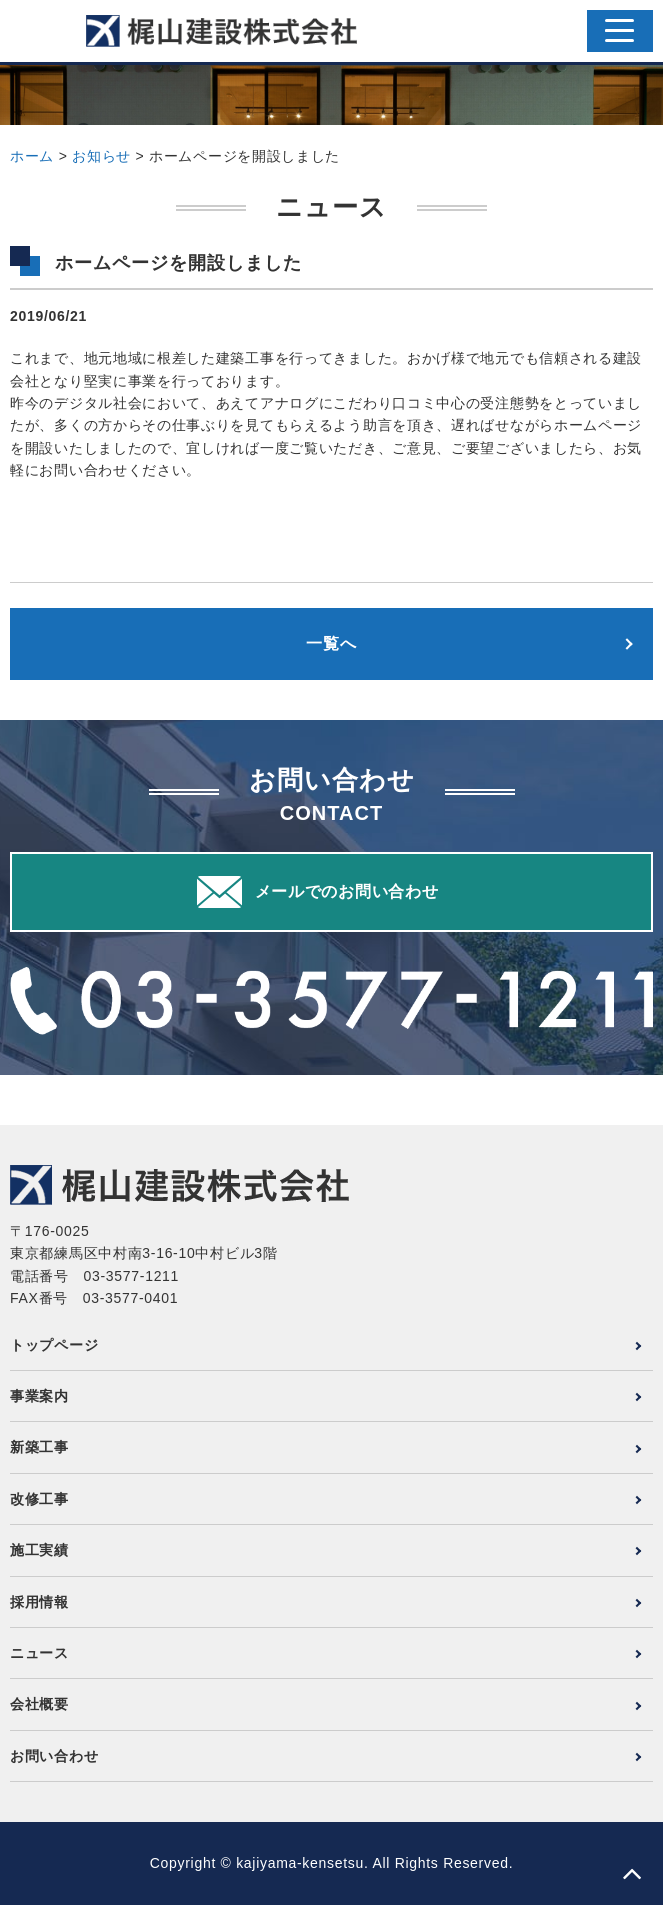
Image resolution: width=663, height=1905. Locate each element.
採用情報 (39, 1602)
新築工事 (39, 1447)
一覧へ (331, 643)
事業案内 (39, 1396)
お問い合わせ (54, 1756)
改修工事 (39, 1499)
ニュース (39, 1653)
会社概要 (39, 1704)
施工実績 (39, 1550)
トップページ (54, 1345)
